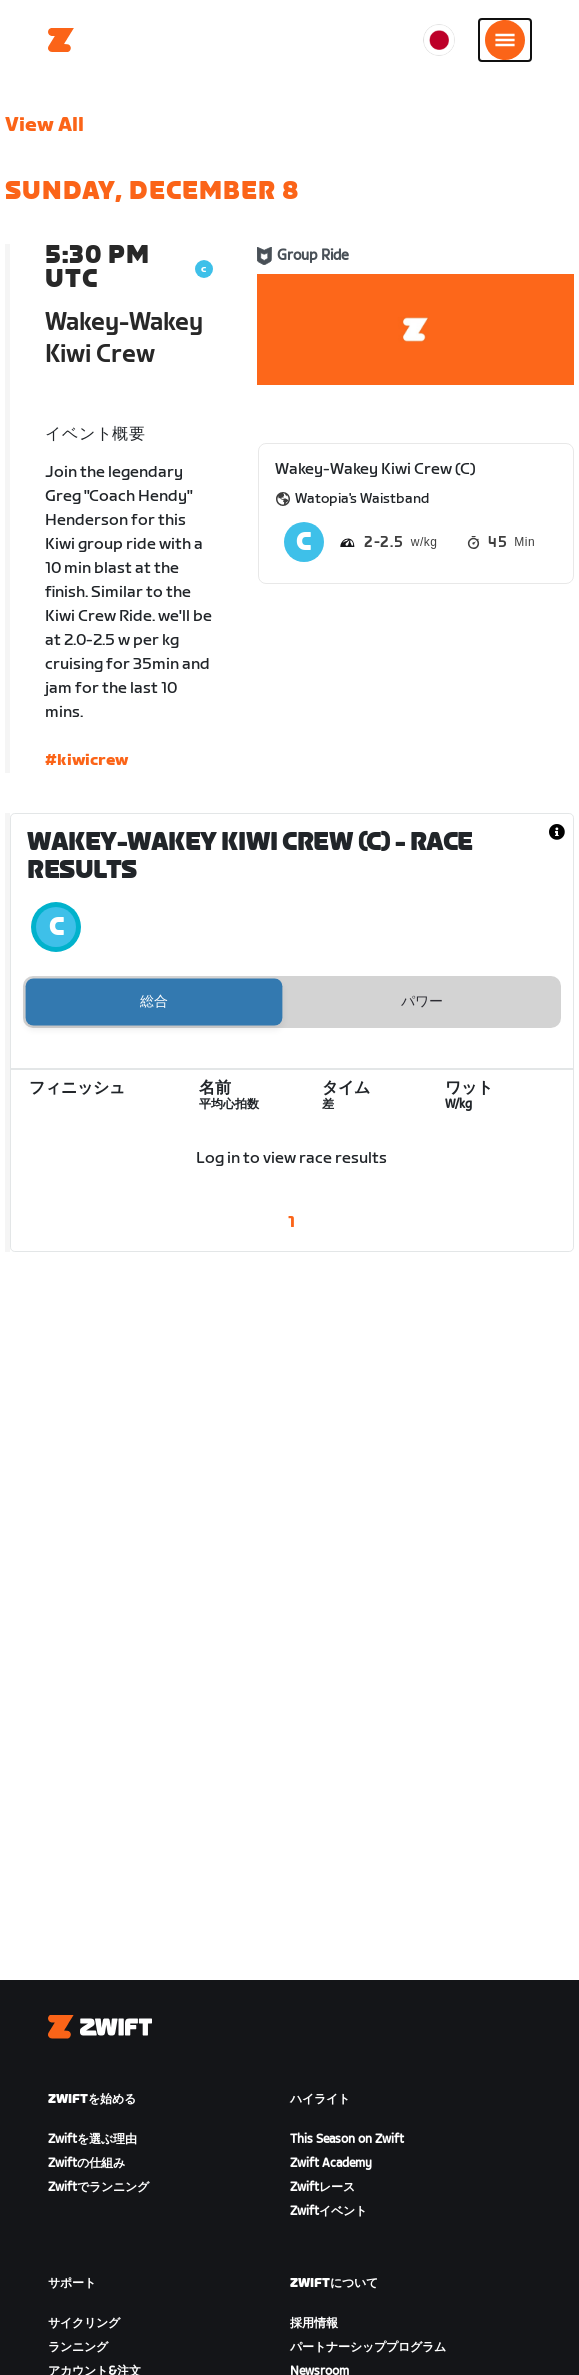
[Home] (61, 40)
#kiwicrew (86, 760)
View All (44, 125)
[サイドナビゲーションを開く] (505, 40)
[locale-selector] (439, 40)
